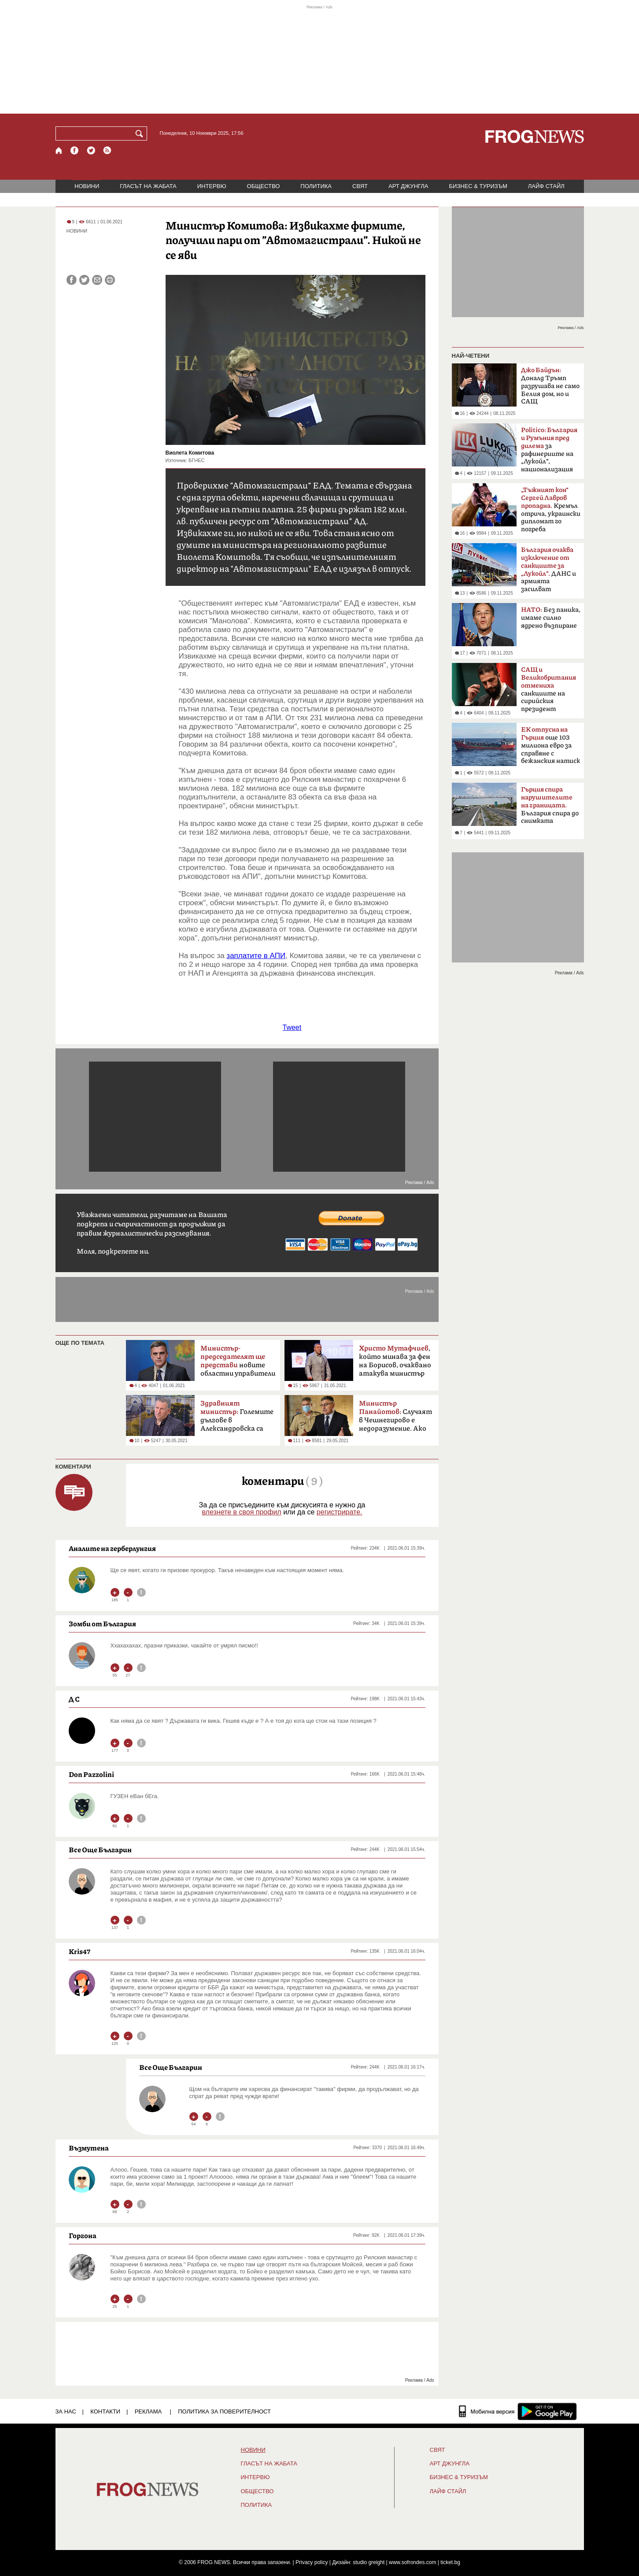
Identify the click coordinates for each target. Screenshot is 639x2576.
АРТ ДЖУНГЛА (408, 186)
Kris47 (79, 1951)
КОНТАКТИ (105, 2411)
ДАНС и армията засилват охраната (548, 572)
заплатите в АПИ (255, 955)
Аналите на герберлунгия (112, 1548)
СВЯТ (360, 186)
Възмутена (89, 2147)
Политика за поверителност (224, 2411)
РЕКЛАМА (148, 2411)
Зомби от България (102, 1623)
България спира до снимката (550, 805)
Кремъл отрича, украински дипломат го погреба (550, 509)
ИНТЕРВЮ (211, 186)
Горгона (82, 2235)
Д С (74, 1699)
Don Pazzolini (91, 1774)
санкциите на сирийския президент (548, 689)
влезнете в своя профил (241, 1512)
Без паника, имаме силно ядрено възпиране (550, 618)
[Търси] (141, 133)
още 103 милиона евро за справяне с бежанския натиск (550, 745)
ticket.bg (450, 2562)
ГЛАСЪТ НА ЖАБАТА (148, 186)
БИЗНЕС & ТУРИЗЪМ (478, 186)
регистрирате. (339, 1512)
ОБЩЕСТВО (263, 186)
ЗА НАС (65, 2411)
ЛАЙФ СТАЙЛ (546, 186)
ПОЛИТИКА (316, 186)
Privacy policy (311, 2562)
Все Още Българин (100, 1849)
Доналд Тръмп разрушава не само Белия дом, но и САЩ (550, 386)
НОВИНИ (86, 186)
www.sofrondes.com (412, 2562)
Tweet (292, 1027)
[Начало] (59, 150)
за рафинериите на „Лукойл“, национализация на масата (549, 452)
